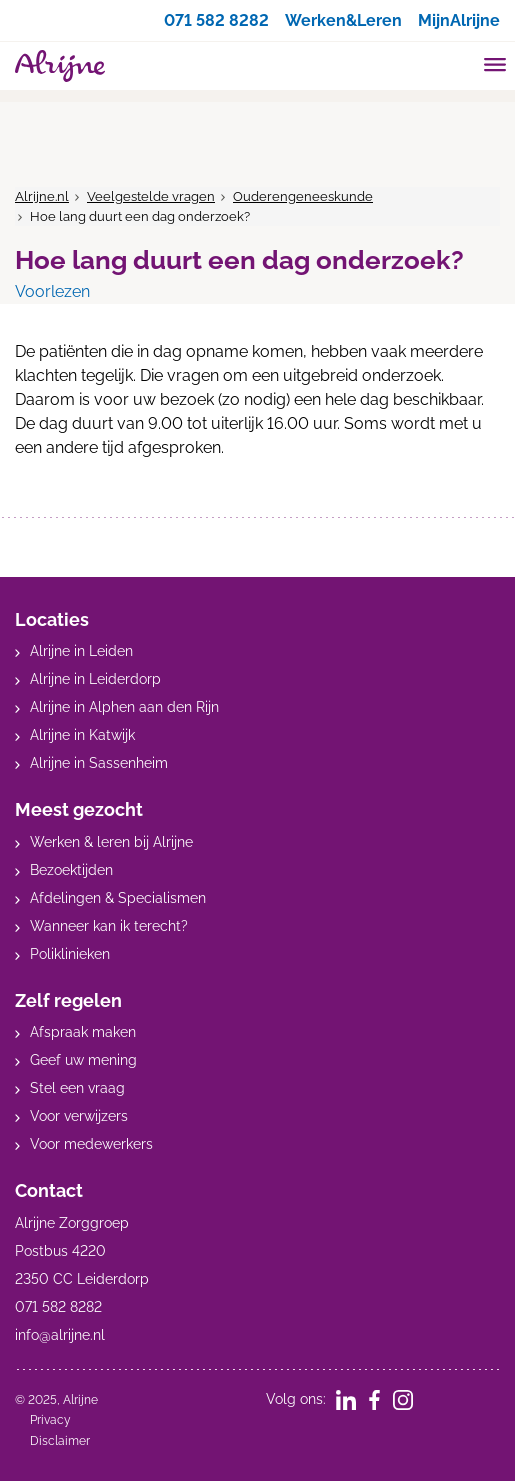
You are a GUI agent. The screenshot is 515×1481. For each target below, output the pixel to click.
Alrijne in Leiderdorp (95, 679)
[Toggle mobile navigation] (495, 67)
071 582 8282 (216, 20)
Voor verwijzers (79, 1116)
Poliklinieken (70, 954)
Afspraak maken (83, 1032)
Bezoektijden (71, 870)
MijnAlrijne (459, 20)
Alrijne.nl (42, 196)
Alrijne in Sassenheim (99, 763)
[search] (457, 63)
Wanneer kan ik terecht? (109, 926)
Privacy (50, 1420)
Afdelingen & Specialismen (118, 898)
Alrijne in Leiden (81, 651)
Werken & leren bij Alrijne (111, 842)
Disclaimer (60, 1441)
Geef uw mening (83, 1060)
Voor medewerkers (91, 1144)
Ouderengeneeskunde (303, 196)
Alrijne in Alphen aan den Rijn (124, 707)
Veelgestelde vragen (151, 196)
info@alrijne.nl (60, 1335)
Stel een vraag (77, 1088)
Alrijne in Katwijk (82, 735)
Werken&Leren (343, 20)
